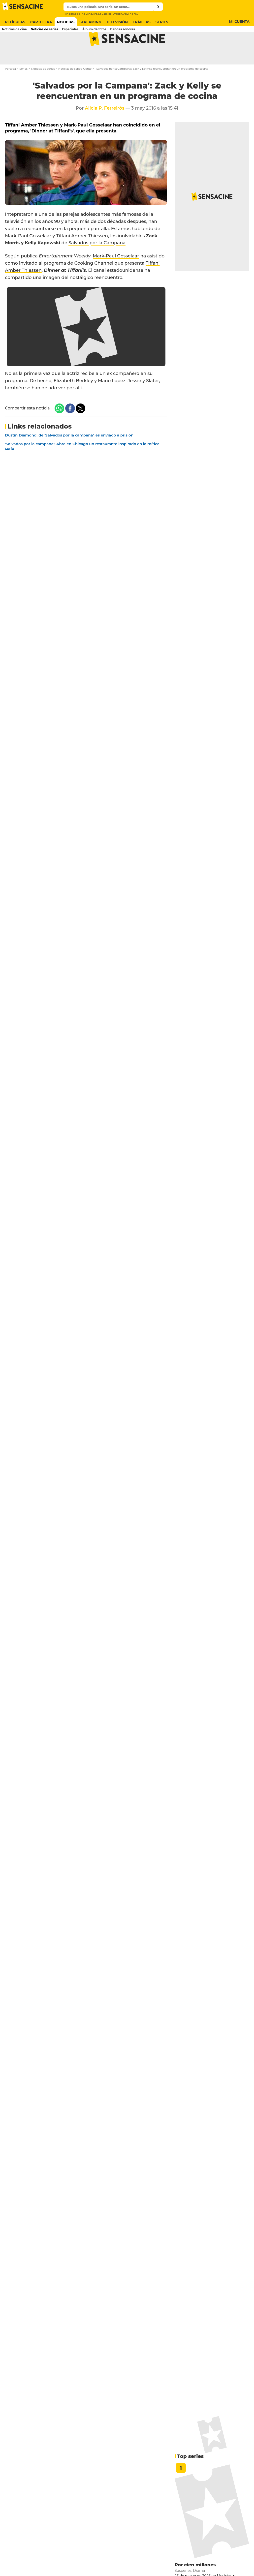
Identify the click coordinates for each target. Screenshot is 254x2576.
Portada (10, 88)
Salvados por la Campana (97, 262)
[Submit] (158, 7)
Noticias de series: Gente (75, 88)
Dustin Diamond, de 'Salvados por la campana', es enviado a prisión (69, 454)
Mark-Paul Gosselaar (116, 275)
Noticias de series (43, 88)
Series (23, 88)
